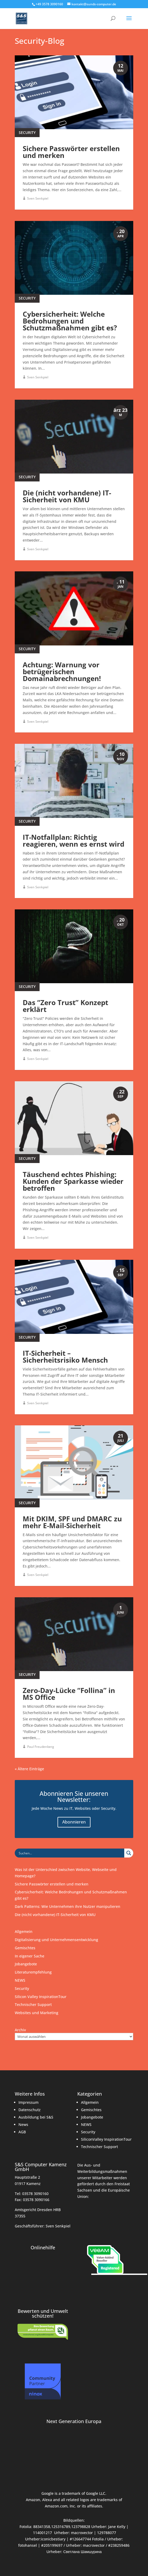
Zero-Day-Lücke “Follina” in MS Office (69, 1694)
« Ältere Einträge (29, 1768)
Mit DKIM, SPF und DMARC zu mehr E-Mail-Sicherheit (72, 1522)
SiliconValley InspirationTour (106, 2139)
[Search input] (71, 1853)
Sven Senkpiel (37, 198)
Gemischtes (25, 1947)
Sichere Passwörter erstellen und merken (71, 152)
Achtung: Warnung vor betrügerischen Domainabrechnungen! (62, 671)
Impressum (28, 2102)
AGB (22, 2131)
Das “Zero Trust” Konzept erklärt (65, 1006)
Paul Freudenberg (40, 1746)
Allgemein (23, 1931)
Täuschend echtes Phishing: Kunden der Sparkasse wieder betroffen (73, 1181)
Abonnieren (74, 1822)
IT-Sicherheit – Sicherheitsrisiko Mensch (65, 1356)
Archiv (20, 2029)
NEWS (20, 1980)
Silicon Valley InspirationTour (40, 1996)
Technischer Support (33, 2004)
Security (27, 132)
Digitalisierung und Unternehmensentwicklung (56, 1939)
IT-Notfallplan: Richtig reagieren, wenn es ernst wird (73, 840)
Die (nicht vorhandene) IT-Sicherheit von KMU (67, 496)
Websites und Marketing (36, 2012)
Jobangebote (26, 1963)
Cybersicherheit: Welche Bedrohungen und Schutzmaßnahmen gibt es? (70, 320)
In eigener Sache (29, 1955)
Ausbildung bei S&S (35, 2117)
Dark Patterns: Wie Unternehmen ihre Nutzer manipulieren (67, 1906)
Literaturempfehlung (33, 1972)
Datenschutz (29, 2109)
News (23, 2124)
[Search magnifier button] (128, 1853)
